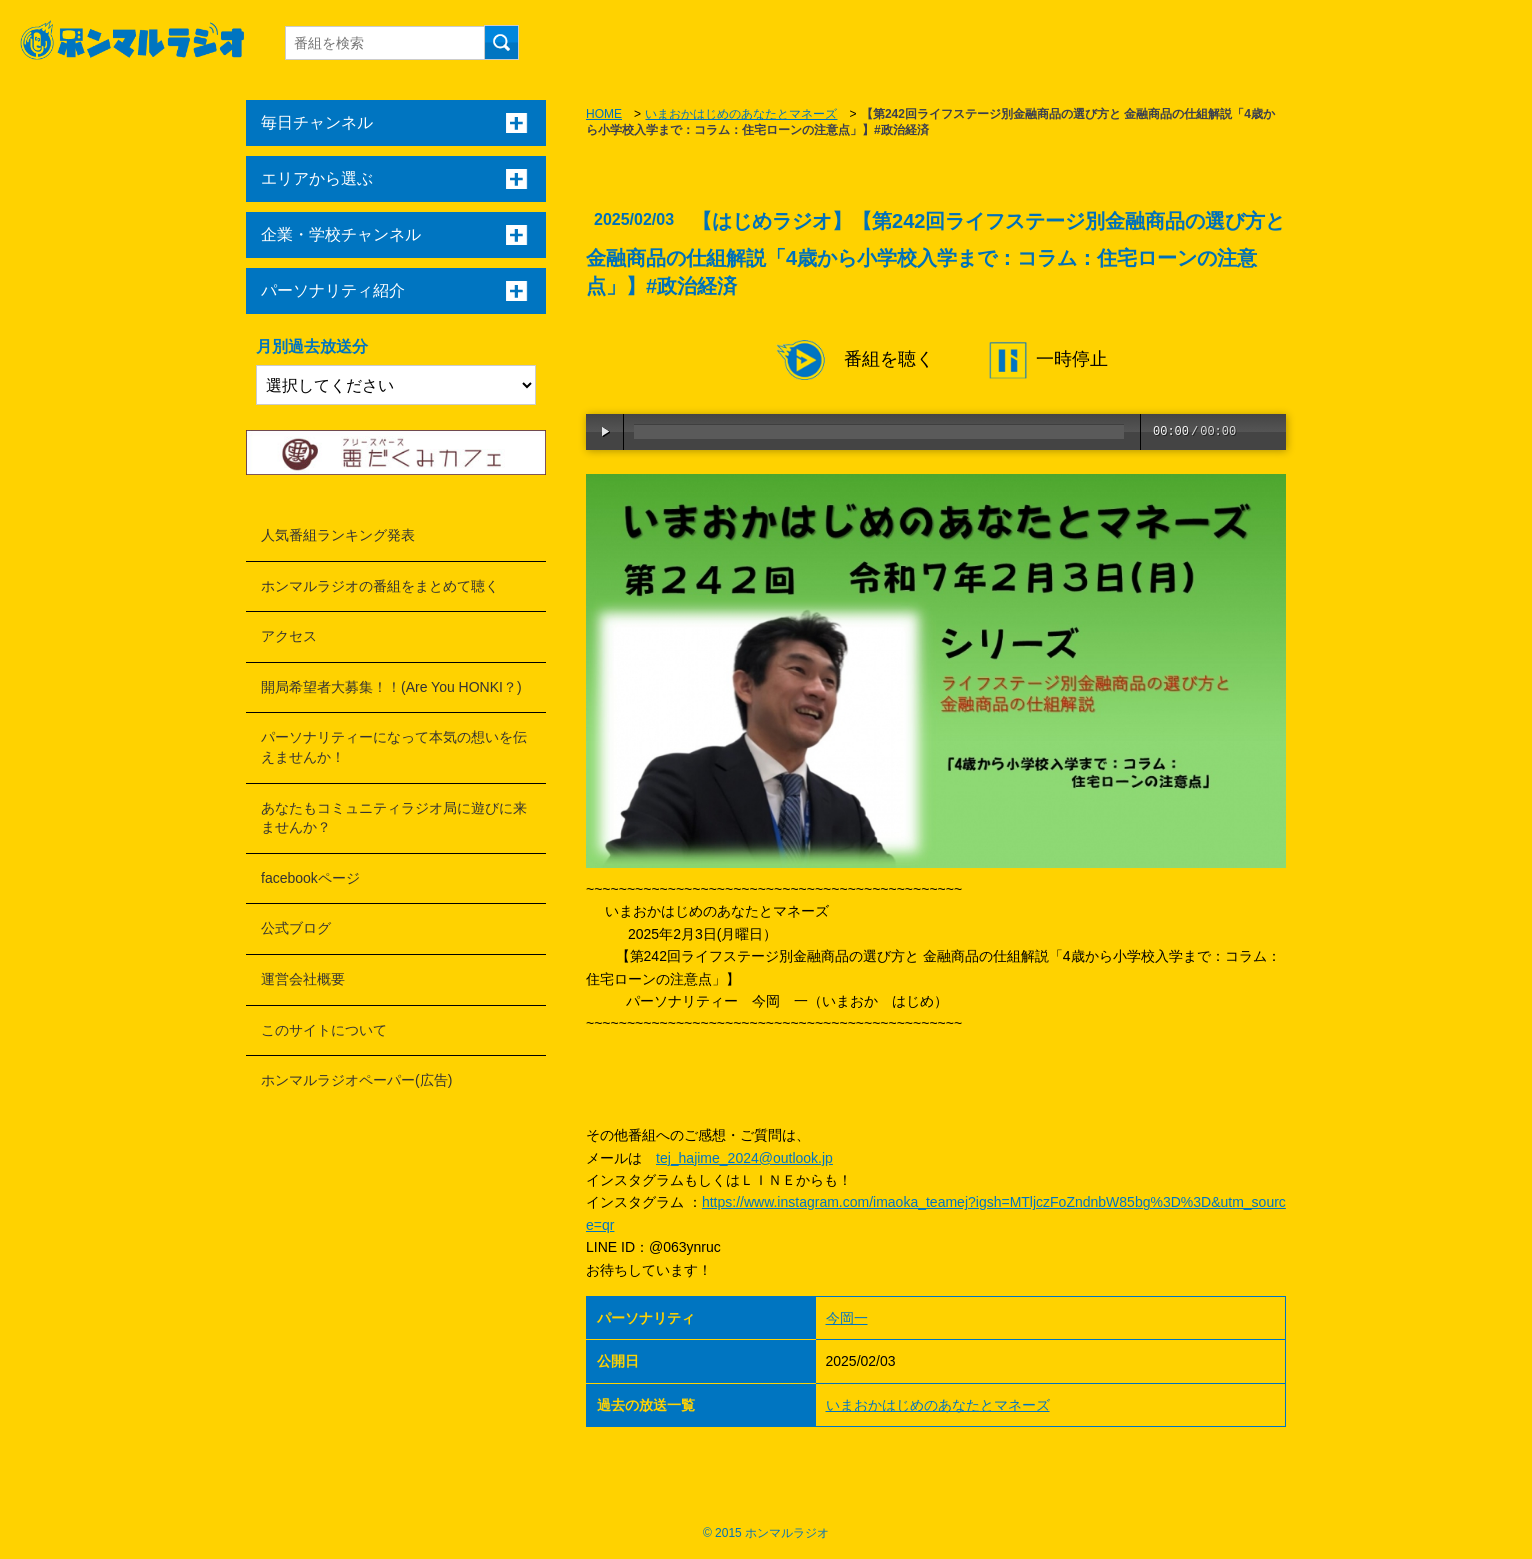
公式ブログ (296, 928)
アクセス (289, 636)
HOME (604, 114)
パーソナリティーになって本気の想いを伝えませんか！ (394, 747)
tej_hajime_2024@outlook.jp (744, 1158)
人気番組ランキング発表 (338, 535)
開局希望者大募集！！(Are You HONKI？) (391, 687)
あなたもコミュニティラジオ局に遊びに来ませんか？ (394, 818)
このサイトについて (324, 1030)
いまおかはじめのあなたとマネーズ (741, 114)
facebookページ (310, 878)
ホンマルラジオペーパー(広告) (356, 1080)
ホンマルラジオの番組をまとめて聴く (380, 586)
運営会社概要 (303, 979)
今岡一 (847, 1318)
